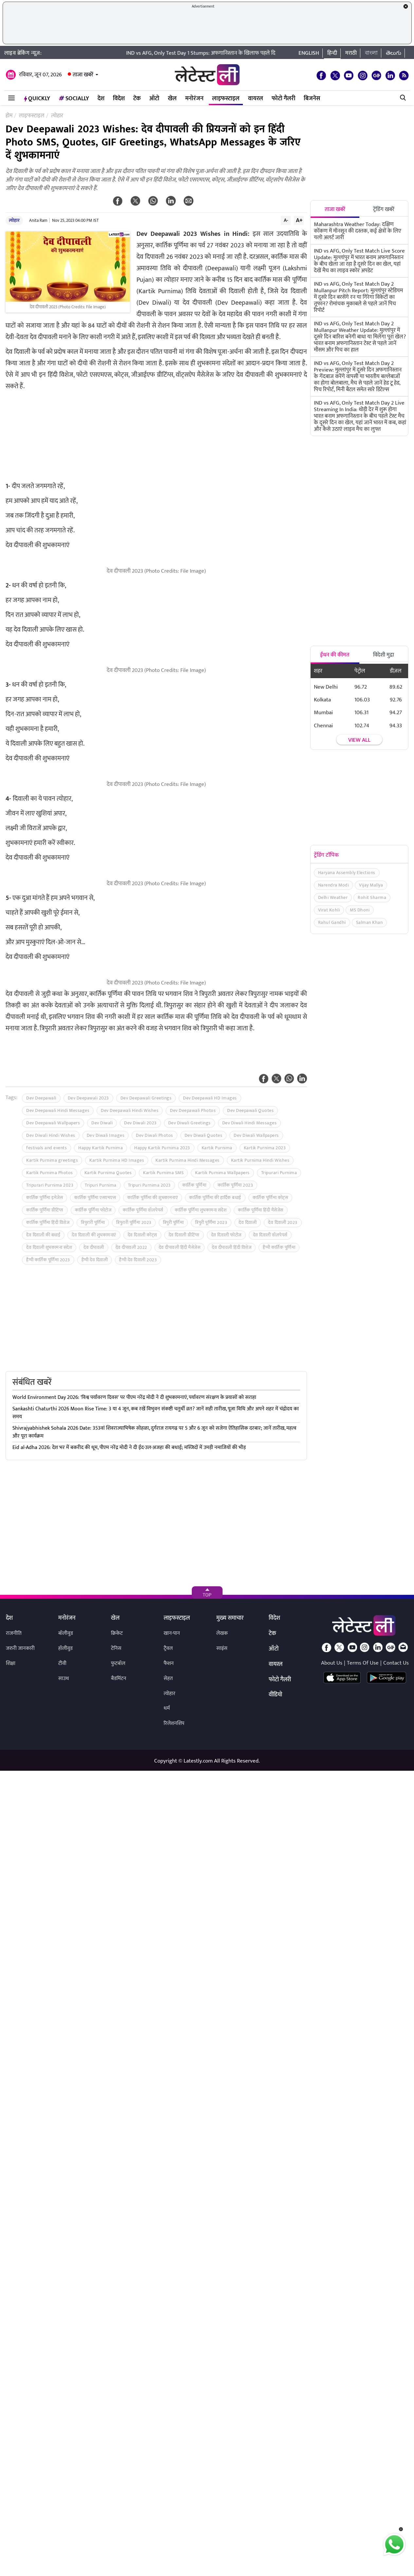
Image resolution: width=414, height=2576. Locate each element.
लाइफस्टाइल (226, 99)
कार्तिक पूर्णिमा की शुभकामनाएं (152, 1197)
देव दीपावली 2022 (131, 1247)
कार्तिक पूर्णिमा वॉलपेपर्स (143, 1210)
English (308, 53)
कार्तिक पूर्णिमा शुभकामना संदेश (201, 1210)
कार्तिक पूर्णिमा (194, 1185)
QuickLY (37, 99)
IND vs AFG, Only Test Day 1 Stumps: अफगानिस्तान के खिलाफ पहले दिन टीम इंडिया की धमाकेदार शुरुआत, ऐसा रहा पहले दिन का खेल (268, 53)
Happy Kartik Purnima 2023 (162, 1148)
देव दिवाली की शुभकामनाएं (94, 1235)
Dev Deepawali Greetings (146, 1098)
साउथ (63, 1678)
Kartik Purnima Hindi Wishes (260, 1160)
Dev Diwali (102, 1123)
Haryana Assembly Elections (346, 872)
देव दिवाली (248, 1222)
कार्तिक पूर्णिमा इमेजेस (44, 1197)
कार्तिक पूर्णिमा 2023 (235, 1185)
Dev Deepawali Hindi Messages (57, 1110)
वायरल (255, 99)
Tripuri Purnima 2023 (149, 1185)
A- (286, 220)
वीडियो (275, 1695)
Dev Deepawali (41, 1098)
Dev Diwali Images (106, 1135)
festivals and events (46, 1148)
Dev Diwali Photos (154, 1135)
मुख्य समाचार (229, 1618)
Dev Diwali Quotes (204, 1135)
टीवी (62, 1663)
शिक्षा (10, 1663)
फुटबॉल (118, 1663)
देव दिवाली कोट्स (142, 1235)
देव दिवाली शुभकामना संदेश (49, 1247)
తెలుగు (393, 53)
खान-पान (172, 1633)
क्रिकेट (117, 1633)
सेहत (168, 1678)
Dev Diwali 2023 (140, 1123)
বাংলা (371, 53)
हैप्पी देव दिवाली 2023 (138, 1260)
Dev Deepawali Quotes (250, 1110)
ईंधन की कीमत (335, 654)
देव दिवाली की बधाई (43, 1235)
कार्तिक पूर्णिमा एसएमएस (95, 1197)
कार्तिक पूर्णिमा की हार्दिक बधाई (215, 1197)
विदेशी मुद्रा (383, 654)
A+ (299, 220)
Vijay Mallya (371, 885)
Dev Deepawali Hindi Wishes (129, 1110)
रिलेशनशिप (174, 1723)
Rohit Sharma (372, 897)
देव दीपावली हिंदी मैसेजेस (180, 1247)
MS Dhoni (359, 910)
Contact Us (396, 1663)
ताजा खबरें (83, 74)
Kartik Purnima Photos (49, 1172)
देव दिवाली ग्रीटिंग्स (184, 1235)
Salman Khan (369, 922)
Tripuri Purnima (101, 1185)
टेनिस (116, 1648)
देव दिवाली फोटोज (226, 1235)
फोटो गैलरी (283, 99)
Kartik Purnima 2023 (265, 1148)
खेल (172, 99)
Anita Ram (38, 220)
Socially (74, 99)
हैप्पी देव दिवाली (94, 1260)
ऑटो (154, 99)
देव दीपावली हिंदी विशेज (231, 1247)
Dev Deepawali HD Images (210, 1098)
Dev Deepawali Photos (193, 1110)
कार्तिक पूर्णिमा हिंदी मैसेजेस (260, 1210)
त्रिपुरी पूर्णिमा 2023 (211, 1222)
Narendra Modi (333, 885)
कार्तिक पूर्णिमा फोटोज (93, 1210)
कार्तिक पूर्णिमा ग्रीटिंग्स (44, 1210)
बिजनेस (312, 99)
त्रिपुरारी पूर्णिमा (93, 1222)
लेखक (222, 1633)
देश (101, 99)
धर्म (167, 1708)
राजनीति (14, 1633)
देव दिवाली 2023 (282, 1222)
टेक (137, 99)
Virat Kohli (329, 910)
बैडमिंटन (118, 1678)
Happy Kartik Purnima (100, 1148)
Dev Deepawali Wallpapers (53, 1123)
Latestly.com (198, 1760)
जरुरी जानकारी (20, 1648)
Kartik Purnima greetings (52, 1160)
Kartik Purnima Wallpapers (222, 1172)
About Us (331, 1663)
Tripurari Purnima (279, 1172)
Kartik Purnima (217, 1148)
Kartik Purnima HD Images (116, 1160)
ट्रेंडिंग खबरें (383, 209)
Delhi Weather (333, 897)
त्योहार (14, 220)
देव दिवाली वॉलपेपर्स (270, 1235)
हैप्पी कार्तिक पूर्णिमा (279, 1247)
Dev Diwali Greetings (189, 1123)
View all (359, 740)
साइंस (221, 1648)
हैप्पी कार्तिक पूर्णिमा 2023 (48, 1260)
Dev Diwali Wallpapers (256, 1135)
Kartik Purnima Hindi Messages (187, 1160)
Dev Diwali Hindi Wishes (50, 1135)
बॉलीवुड (65, 1633)
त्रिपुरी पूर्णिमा (173, 1222)
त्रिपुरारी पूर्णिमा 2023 (134, 1222)
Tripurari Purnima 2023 (49, 1185)
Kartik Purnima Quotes (108, 1172)
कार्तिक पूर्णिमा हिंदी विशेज (47, 1222)
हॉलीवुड (65, 1648)
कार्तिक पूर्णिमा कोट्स (270, 1197)
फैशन (169, 1663)
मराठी (351, 53)
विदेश (119, 99)
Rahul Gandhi (332, 922)
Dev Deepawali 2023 (88, 1098)
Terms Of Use (363, 1663)
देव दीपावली (93, 1247)
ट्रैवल (168, 1648)
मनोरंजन (194, 99)
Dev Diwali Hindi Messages (249, 1123)
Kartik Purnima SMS (163, 1172)
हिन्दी (332, 53)
